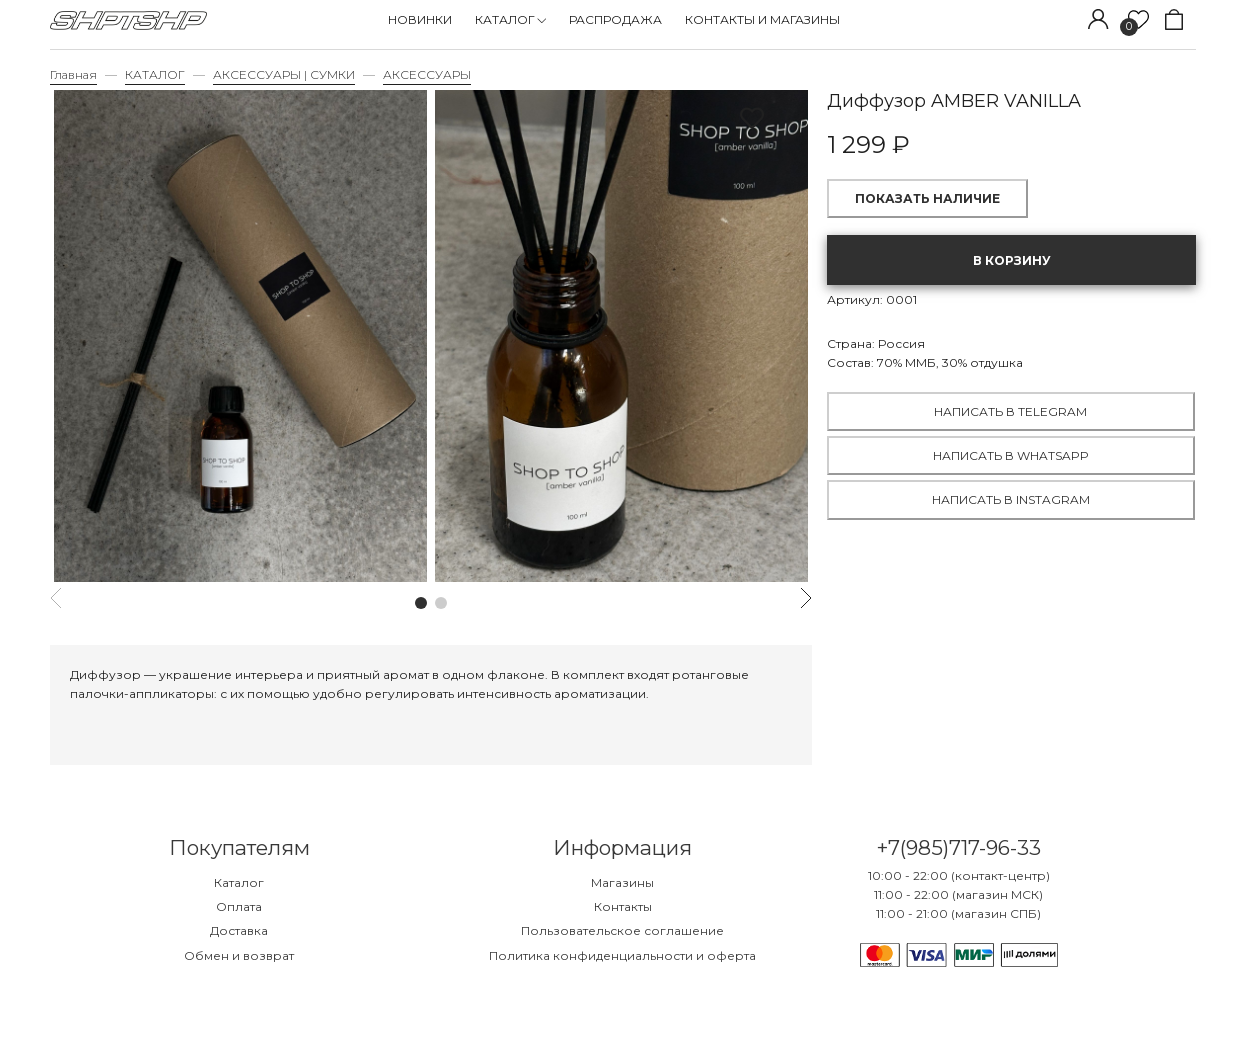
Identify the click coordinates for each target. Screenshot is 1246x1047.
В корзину (1012, 260)
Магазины (622, 882)
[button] (421, 603)
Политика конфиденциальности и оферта (622, 955)
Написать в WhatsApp (1011, 455)
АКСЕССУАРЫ (427, 74)
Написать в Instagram (1011, 499)
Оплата (239, 906)
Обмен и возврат (239, 955)
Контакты (623, 906)
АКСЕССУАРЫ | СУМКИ (284, 74)
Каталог (239, 882)
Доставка (239, 930)
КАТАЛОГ (155, 74)
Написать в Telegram (1010, 411)
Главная (73, 74)
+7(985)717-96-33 (958, 847)
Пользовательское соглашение (622, 930)
